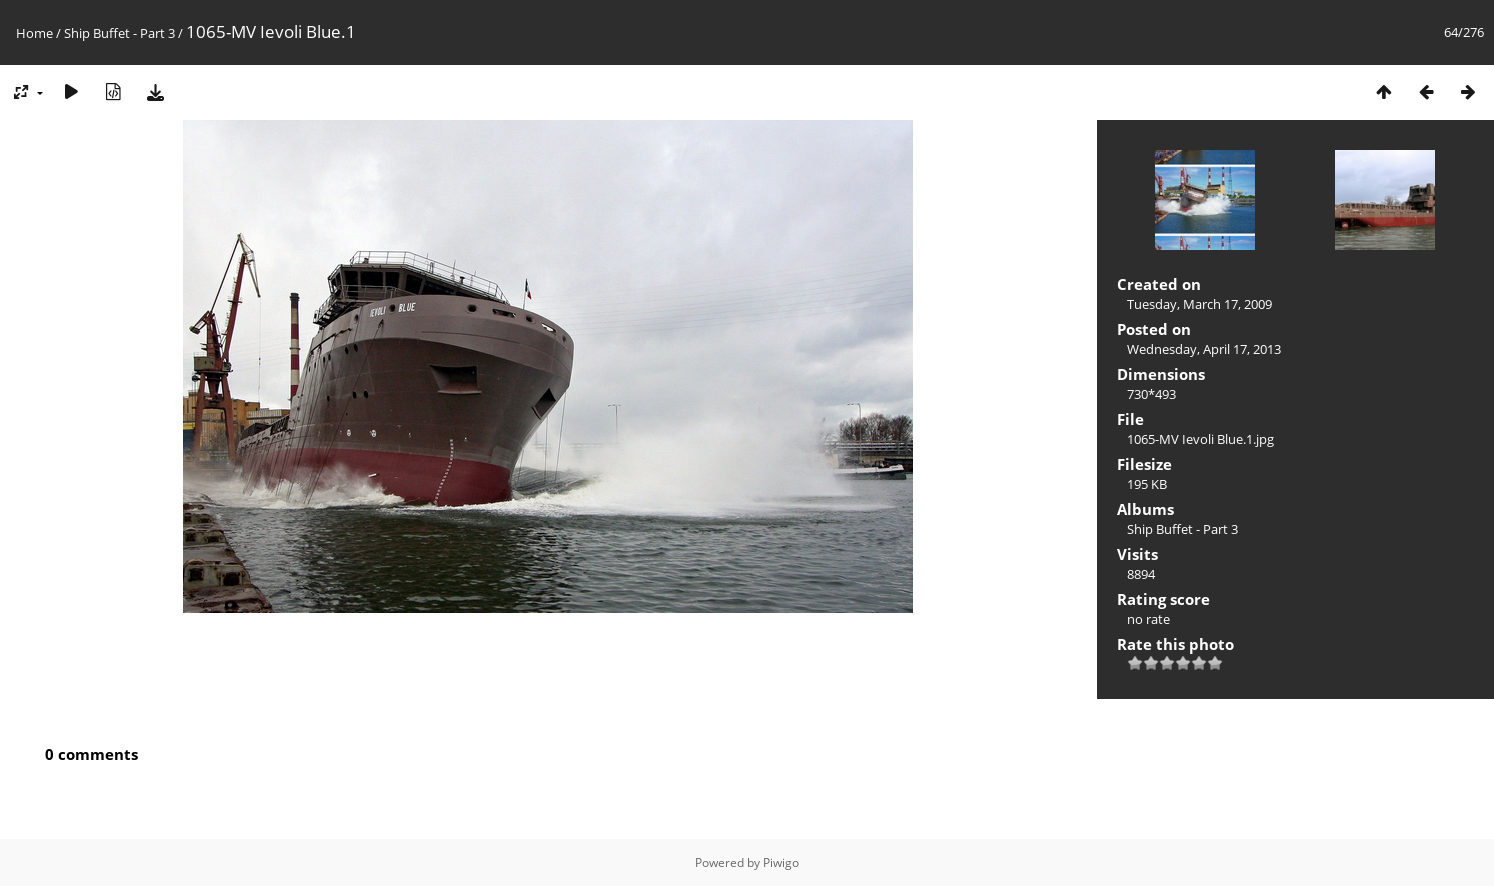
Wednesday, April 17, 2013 (1204, 349)
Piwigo (781, 862)
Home (34, 33)
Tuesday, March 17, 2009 (1199, 304)
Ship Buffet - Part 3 (119, 33)
